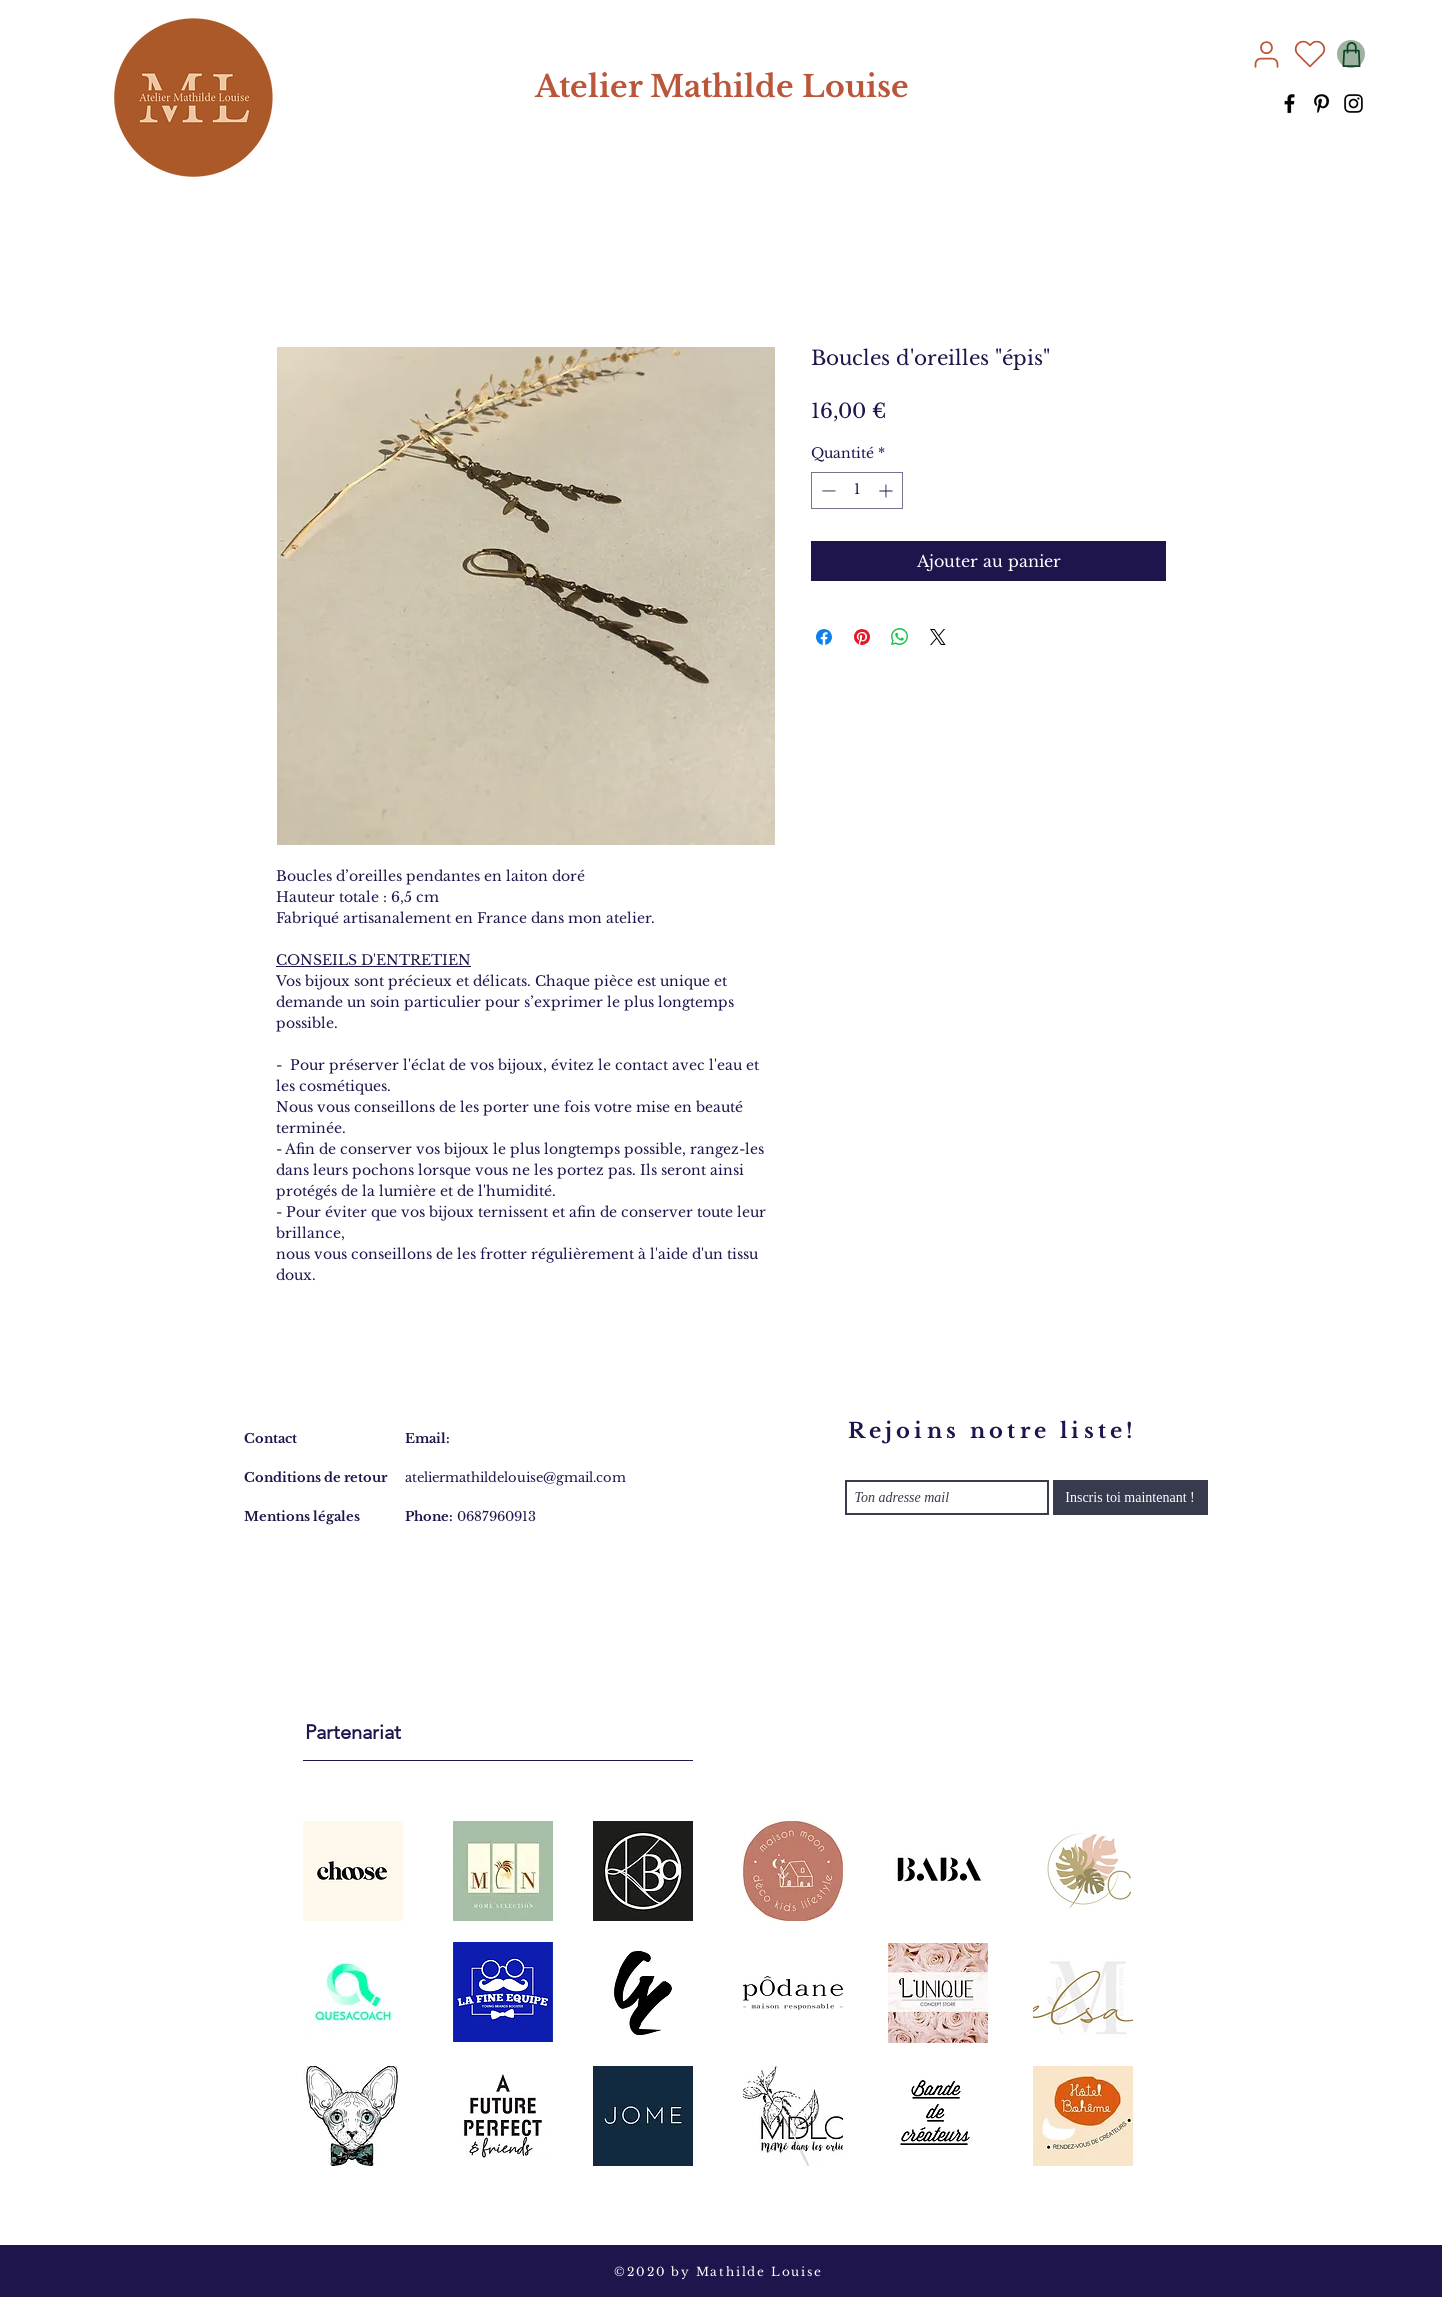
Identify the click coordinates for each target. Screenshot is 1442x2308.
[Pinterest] (1321, 103)
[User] (1266, 54)
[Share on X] (938, 637)
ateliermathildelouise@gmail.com (515, 1477)
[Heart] (1310, 54)
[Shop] (1351, 54)
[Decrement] (826, 490)
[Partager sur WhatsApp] (900, 637)
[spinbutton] (857, 490)
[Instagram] (1353, 103)
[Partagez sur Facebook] (824, 637)
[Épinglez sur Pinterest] (862, 637)
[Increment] (887, 490)
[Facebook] (1289, 103)
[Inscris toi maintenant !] (1130, 1497)
